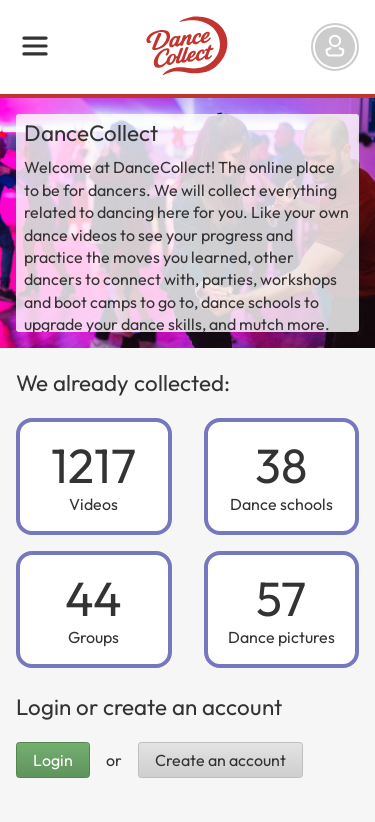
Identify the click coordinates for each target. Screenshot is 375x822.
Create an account (220, 760)
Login (53, 760)
